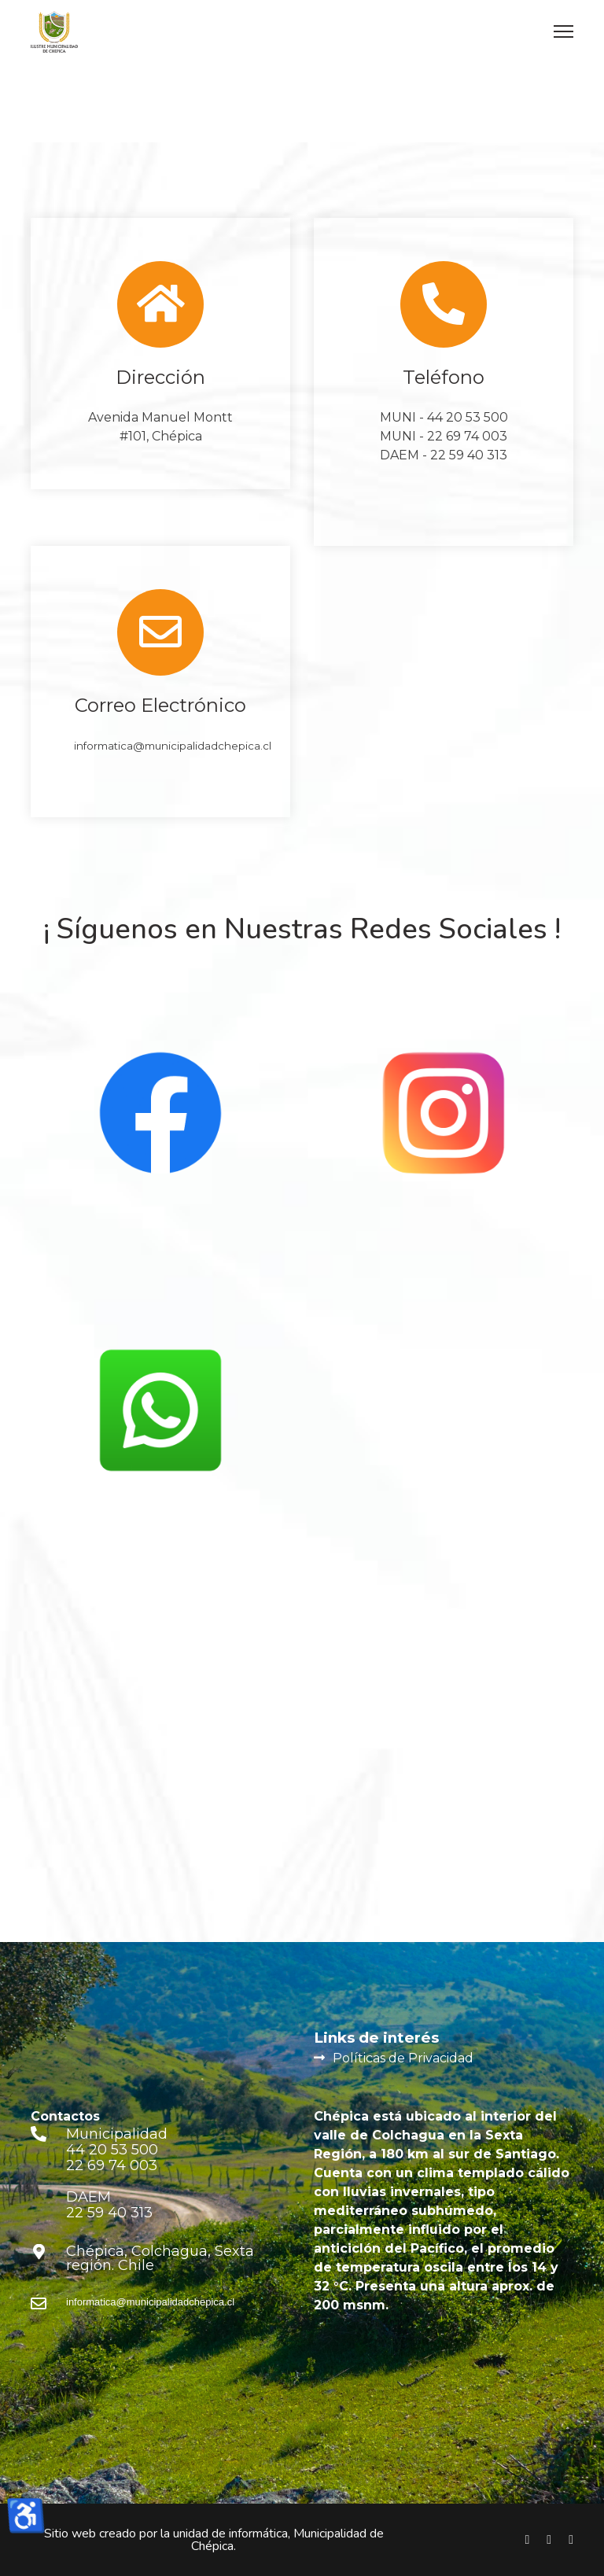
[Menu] (563, 31)
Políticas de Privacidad (403, 2058)
